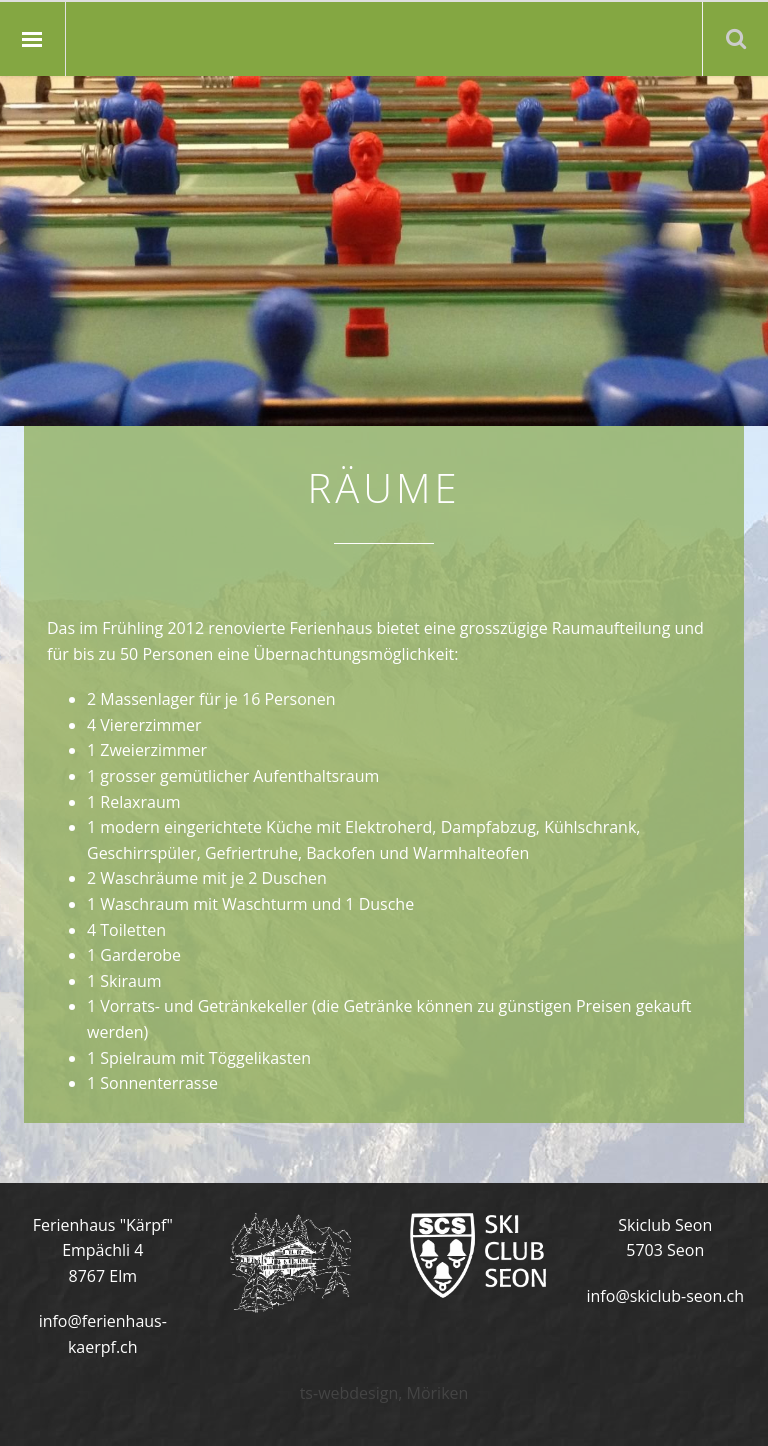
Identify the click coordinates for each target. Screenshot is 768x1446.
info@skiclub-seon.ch (665, 1296)
